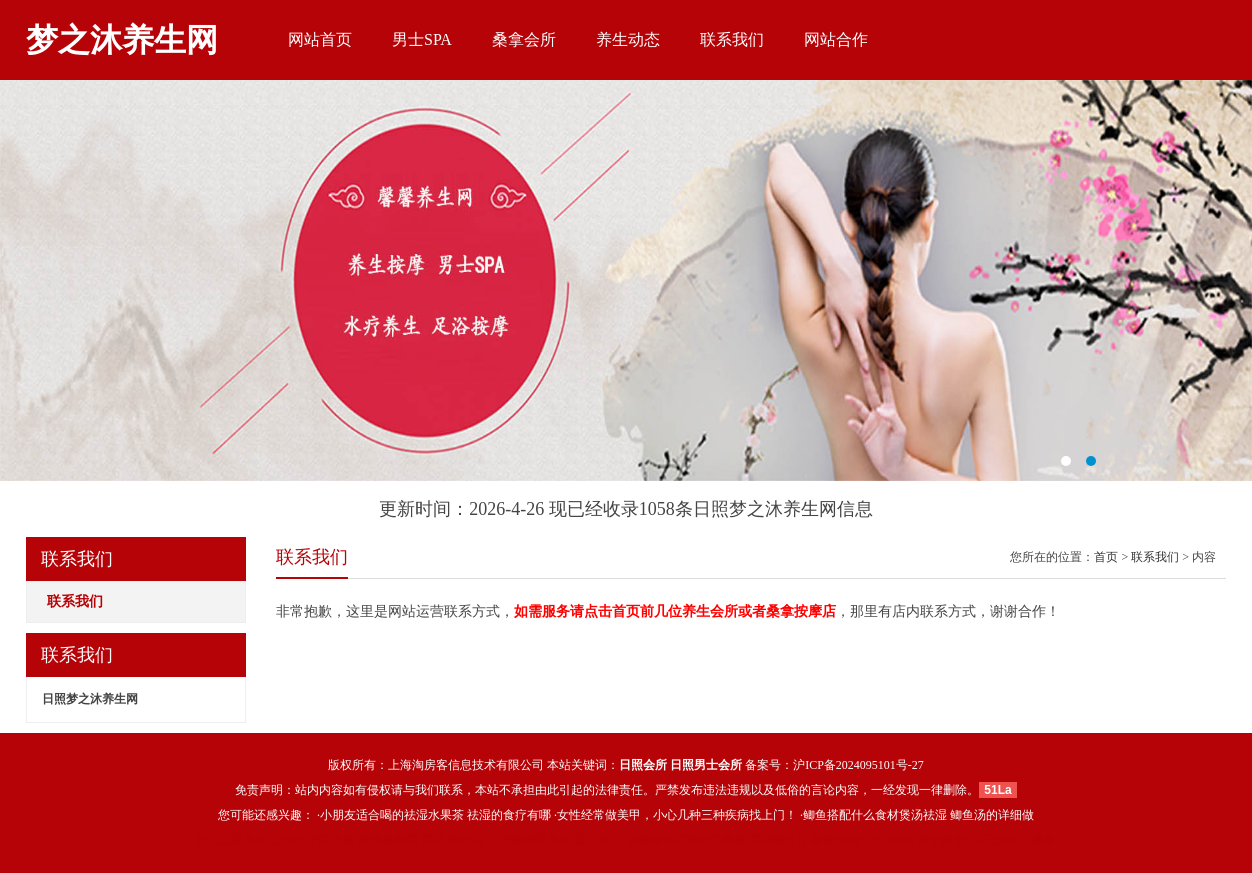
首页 (1106, 557)
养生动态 (628, 39)
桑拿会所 (524, 39)
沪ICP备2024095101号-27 (858, 765)
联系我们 (732, 39)
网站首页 (320, 39)
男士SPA (422, 39)
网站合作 (836, 39)
